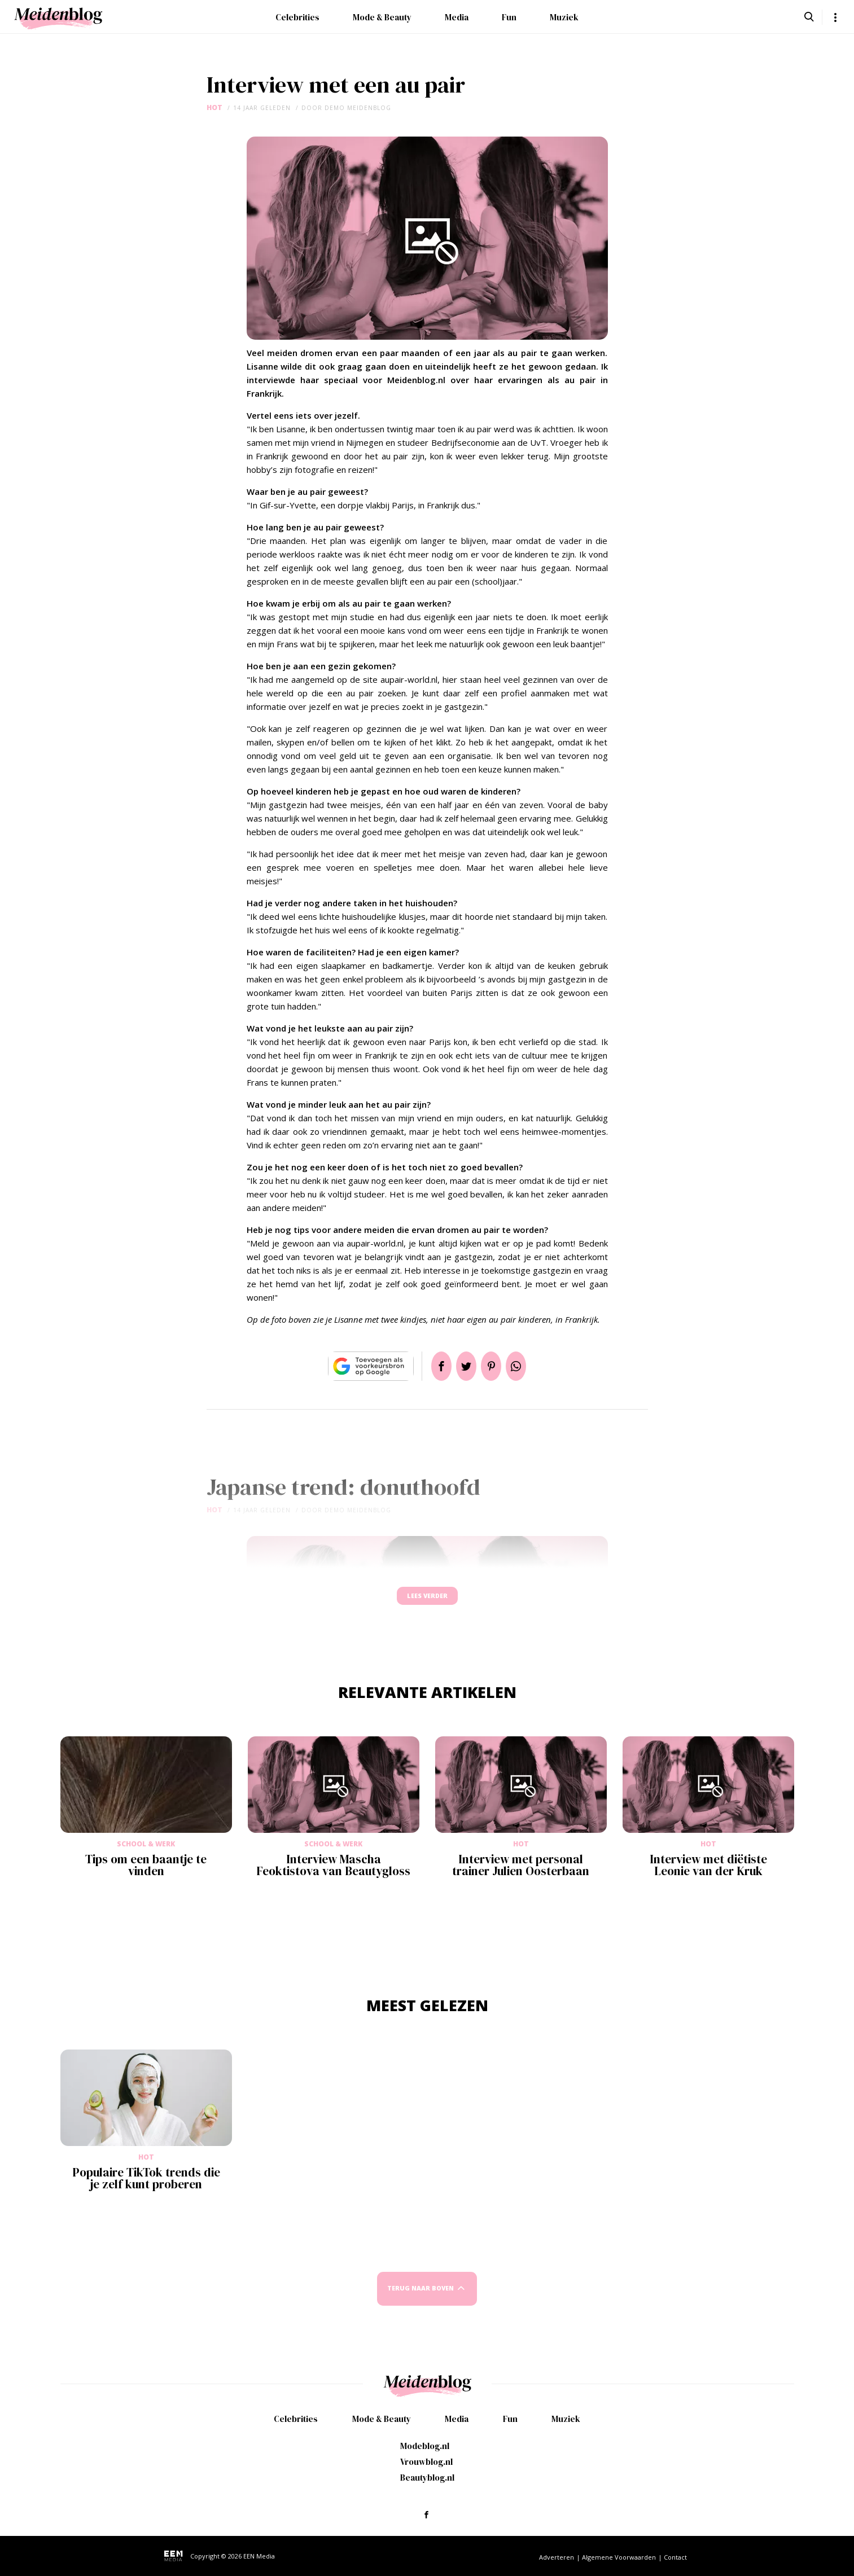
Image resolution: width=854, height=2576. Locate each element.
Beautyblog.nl (427, 2477)
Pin (495, 1366)
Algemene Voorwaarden (619, 2557)
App (529, 1366)
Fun (509, 17)
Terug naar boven (420, 2299)
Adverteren (556, 2557)
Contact (675, 2557)
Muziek (564, 17)
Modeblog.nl (424, 2446)
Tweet (461, 1366)
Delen (428, 1366)
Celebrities (297, 17)
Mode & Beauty (382, 17)
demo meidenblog (358, 108)
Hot (214, 107)
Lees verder (427, 1601)
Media (456, 17)
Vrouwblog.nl (426, 2462)
